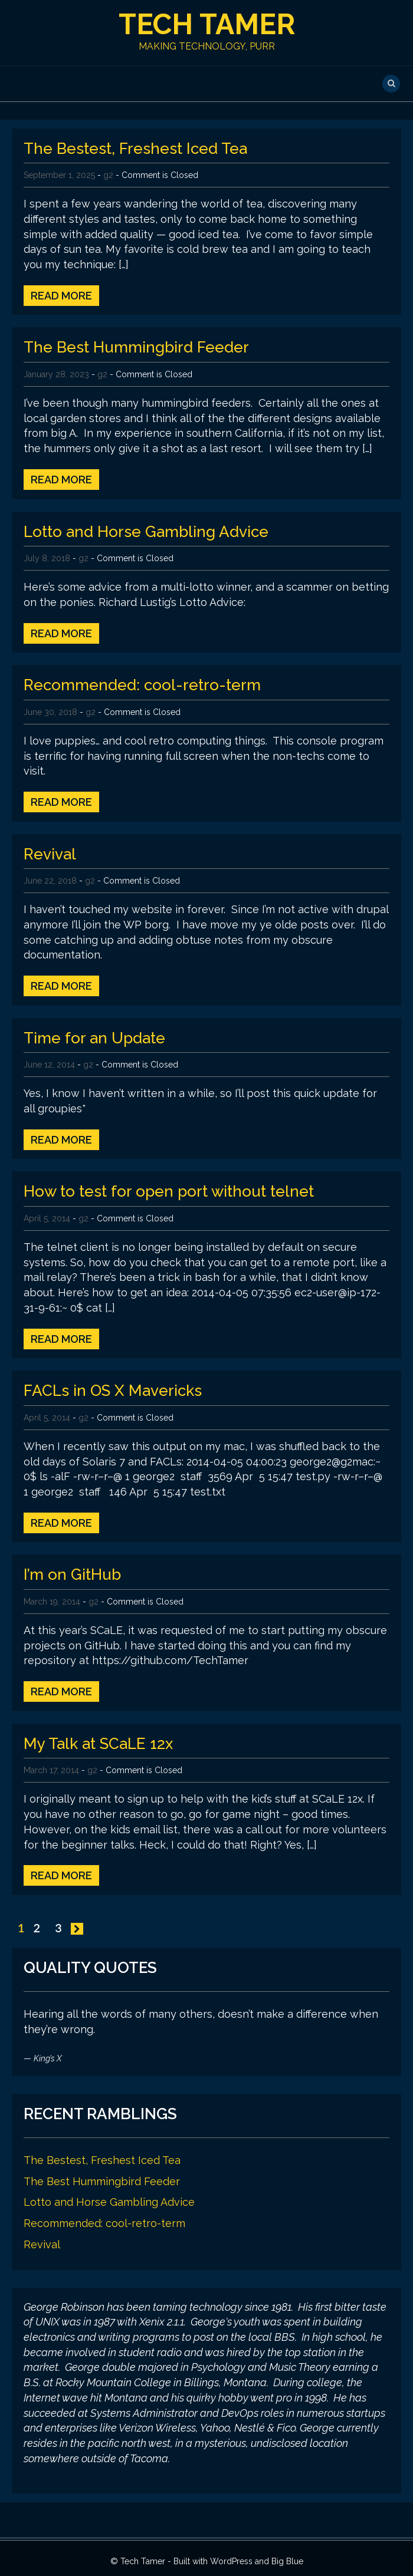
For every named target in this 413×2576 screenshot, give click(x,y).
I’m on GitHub (72, 1574)
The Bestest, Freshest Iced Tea (135, 148)
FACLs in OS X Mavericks (113, 1390)
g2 (108, 175)
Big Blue (287, 2561)
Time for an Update (94, 1038)
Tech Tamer (207, 24)
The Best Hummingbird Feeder (136, 347)
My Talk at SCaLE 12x (98, 1744)
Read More (61, 295)
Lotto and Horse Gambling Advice (146, 532)
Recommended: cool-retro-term (142, 685)
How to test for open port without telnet (169, 1191)
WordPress (231, 2561)
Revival (50, 854)
